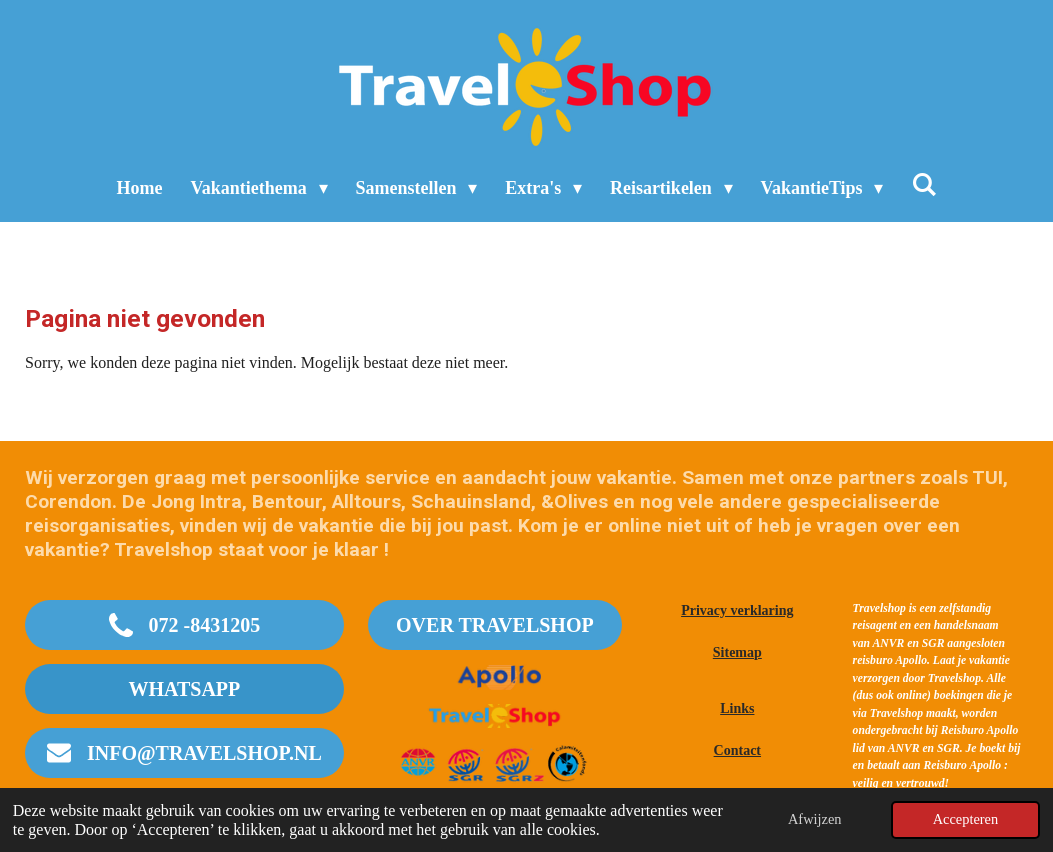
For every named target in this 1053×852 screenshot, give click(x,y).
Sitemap (737, 652)
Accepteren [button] (966, 819)
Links (737, 708)
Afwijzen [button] (815, 819)
